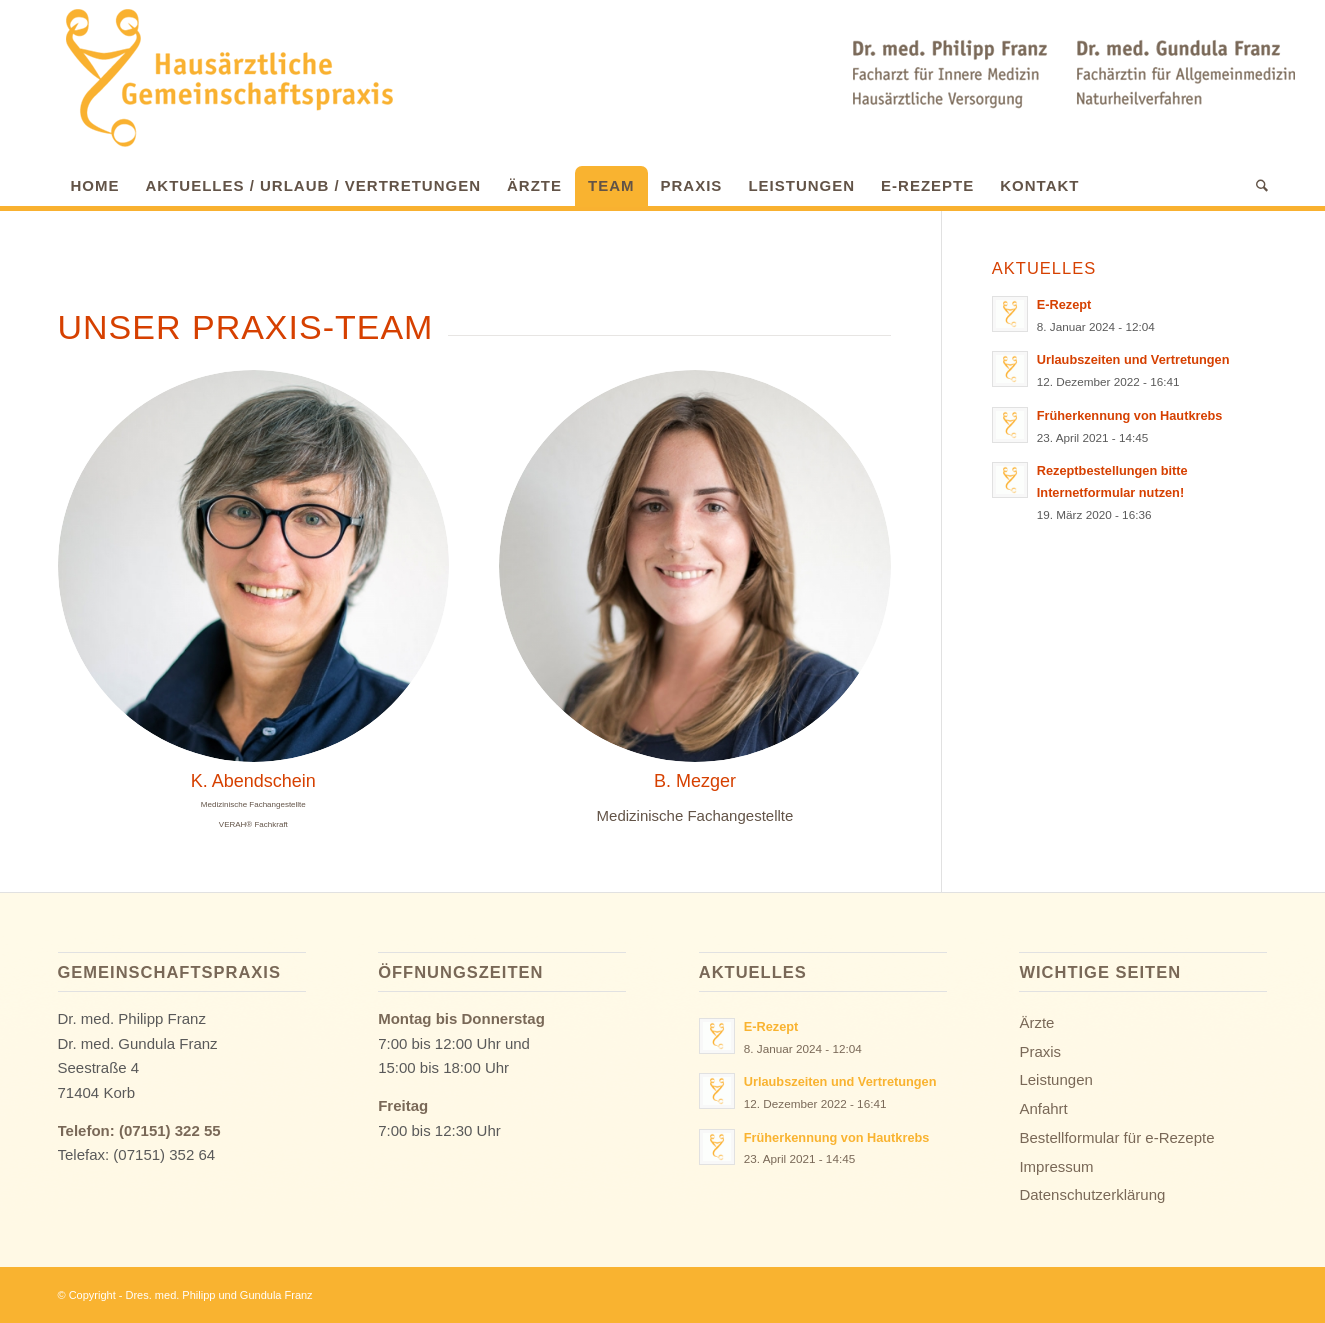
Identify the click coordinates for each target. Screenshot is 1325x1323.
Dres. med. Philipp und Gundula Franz (219, 1295)
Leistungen (1055, 1079)
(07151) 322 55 (170, 1130)
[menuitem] (95, 181)
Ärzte (1036, 1022)
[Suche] (1255, 186)
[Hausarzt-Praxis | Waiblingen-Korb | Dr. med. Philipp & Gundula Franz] (228, 78)
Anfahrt (1043, 1108)
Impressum (1056, 1166)
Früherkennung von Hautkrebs (1130, 415)
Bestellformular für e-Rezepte (1116, 1137)
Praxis (1040, 1051)
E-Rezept (1064, 304)
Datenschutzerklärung (1092, 1194)
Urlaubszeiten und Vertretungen (1133, 359)
